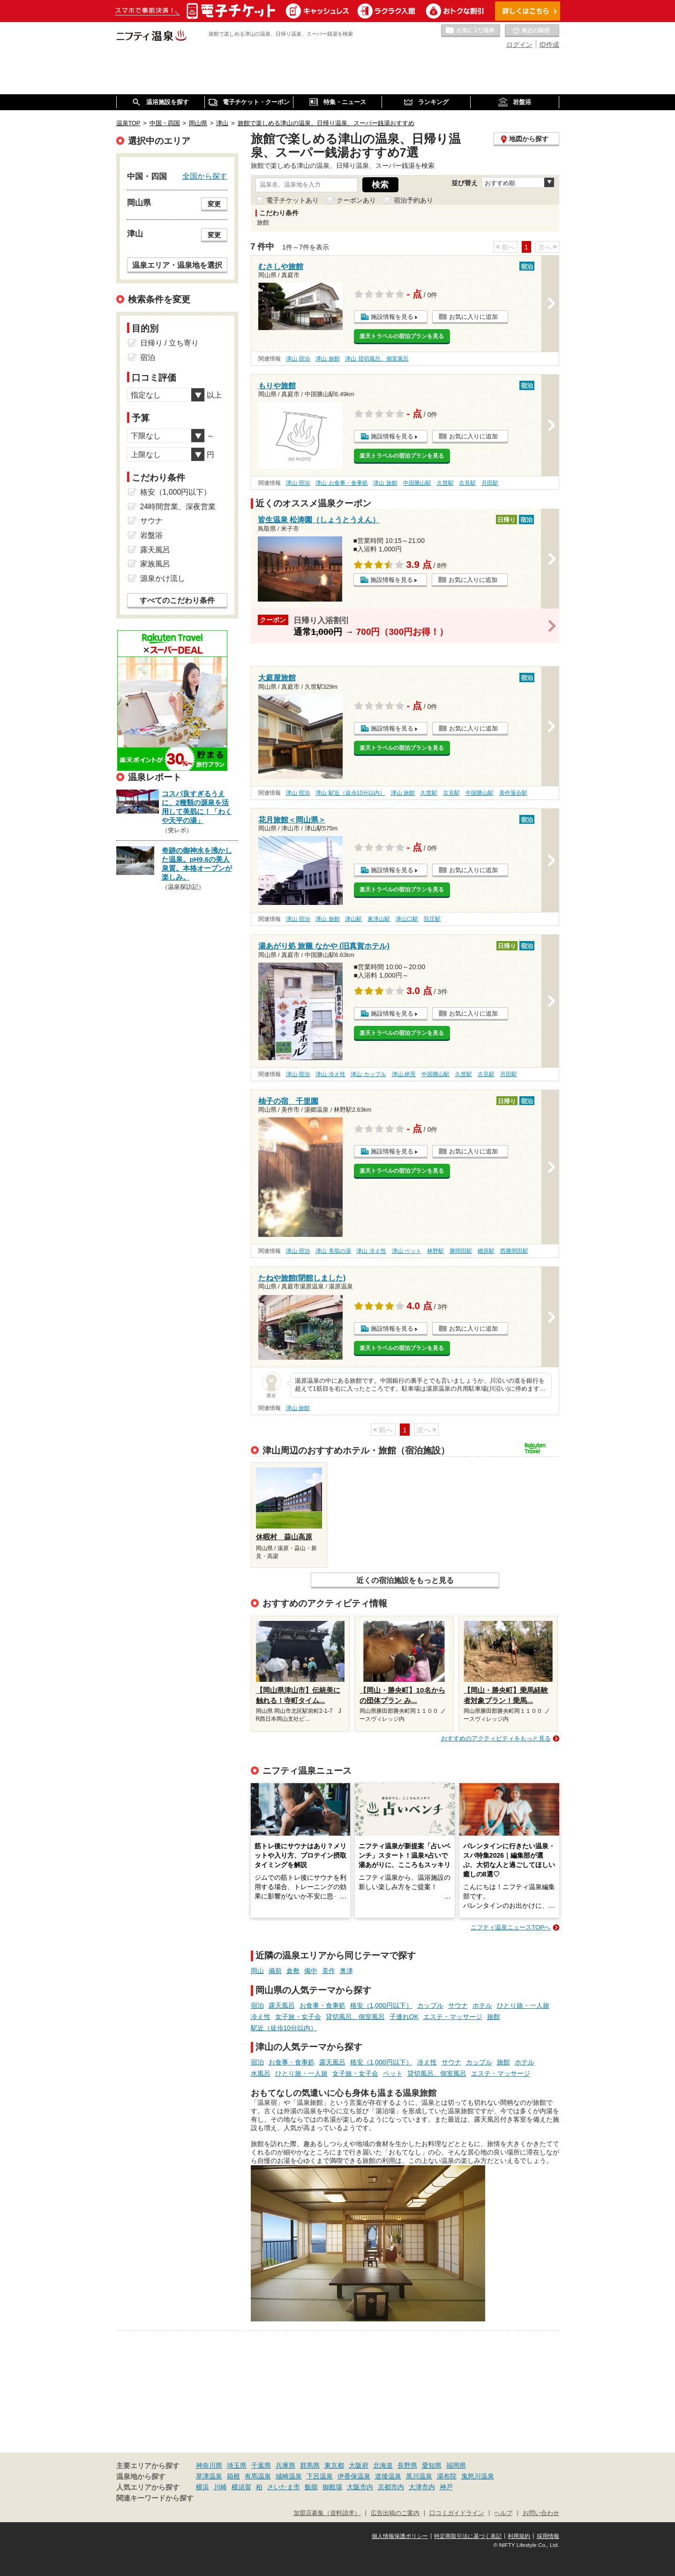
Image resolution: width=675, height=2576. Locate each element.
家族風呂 (155, 564)
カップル (430, 2005)
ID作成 (549, 44)
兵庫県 (285, 2465)
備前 (275, 1970)
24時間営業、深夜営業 (178, 507)
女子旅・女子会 (298, 2016)
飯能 (311, 2487)
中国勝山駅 (417, 483)
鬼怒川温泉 (477, 2476)
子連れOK (404, 2016)
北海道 (383, 2465)
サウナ (458, 2005)
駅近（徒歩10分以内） (284, 2028)
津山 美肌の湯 (333, 1251)
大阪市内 (360, 2487)
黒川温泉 (419, 2476)
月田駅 (489, 483)
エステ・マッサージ (452, 2016)
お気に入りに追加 (473, 316)
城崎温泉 (289, 2476)
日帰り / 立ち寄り (169, 343)
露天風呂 (282, 2005)
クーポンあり (356, 200)
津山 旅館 (327, 358)
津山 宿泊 (298, 358)
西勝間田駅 (514, 1251)
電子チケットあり (292, 200)
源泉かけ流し (162, 578)
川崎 (220, 2487)
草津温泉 (209, 2476)
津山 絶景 (404, 1074)
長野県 (407, 2465)
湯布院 (447, 2476)
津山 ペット (406, 1251)
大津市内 (422, 2487)
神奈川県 (209, 2465)
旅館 (493, 2016)
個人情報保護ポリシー (400, 2536)
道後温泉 (388, 2476)
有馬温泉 (258, 2476)
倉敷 (293, 1970)
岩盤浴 (151, 535)
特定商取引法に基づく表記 (468, 2536)
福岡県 (456, 2465)
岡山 (257, 1970)
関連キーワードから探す (155, 2498)
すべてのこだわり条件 (177, 600)
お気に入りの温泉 (470, 31)
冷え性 (260, 2016)
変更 (214, 204)
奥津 (346, 1970)
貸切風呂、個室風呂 (355, 2016)
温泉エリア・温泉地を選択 (177, 265)
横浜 (202, 2487)
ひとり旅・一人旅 (523, 2005)
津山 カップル (368, 1074)
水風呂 (260, 2073)
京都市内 (391, 2487)
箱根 (233, 2476)
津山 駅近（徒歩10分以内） (350, 793)
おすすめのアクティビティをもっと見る (496, 1738)
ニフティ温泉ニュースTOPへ (510, 1927)
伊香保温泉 (354, 2476)
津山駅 (353, 919)
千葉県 (261, 2465)
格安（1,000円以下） (381, 2005)
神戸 (446, 2487)
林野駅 (435, 1251)
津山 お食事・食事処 (341, 483)
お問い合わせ (541, 2513)
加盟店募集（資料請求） (326, 2513)
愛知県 (432, 2465)
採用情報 (548, 2536)
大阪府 (358, 2465)
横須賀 (241, 2487)
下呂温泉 (320, 2476)
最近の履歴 (532, 31)
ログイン (519, 44)
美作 (328, 1970)
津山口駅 (407, 919)
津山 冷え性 (330, 1074)
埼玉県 (237, 2465)
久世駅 (445, 483)
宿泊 (257, 2005)
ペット (393, 2073)
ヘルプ (503, 2513)
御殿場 (332, 2487)
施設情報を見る (392, 316)
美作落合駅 (513, 793)
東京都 (334, 2465)
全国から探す (204, 176)
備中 (310, 1970)
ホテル (482, 2005)
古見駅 (467, 483)
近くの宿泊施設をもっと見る (405, 1580)
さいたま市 (283, 2487)
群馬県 (310, 2465)
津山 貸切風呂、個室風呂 (376, 358)
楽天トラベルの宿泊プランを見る (402, 336)
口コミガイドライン (456, 2513)
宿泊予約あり (413, 200)
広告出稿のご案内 (395, 2513)
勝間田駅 (461, 1251)
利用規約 (519, 2536)
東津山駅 (379, 919)
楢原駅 (486, 1251)
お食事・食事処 (322, 2005)
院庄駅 (432, 919)
